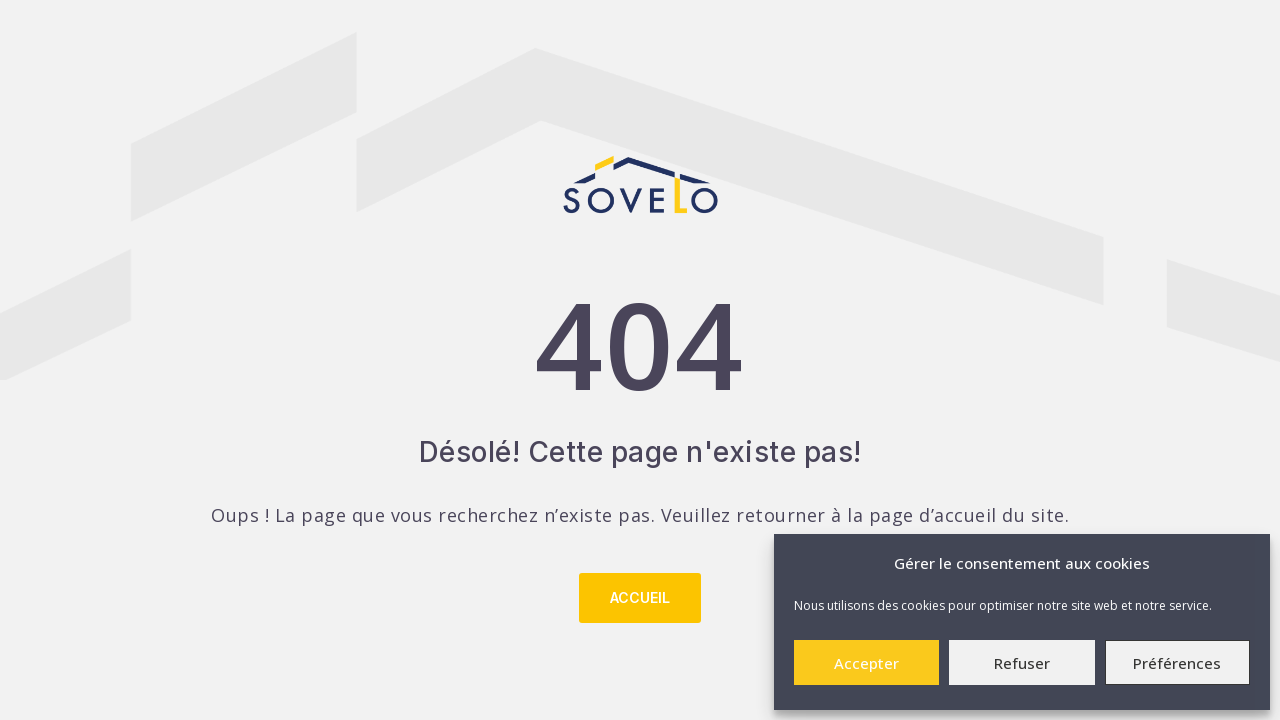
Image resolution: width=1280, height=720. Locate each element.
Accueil (640, 597)
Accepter (866, 663)
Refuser (1022, 663)
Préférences (1177, 663)
